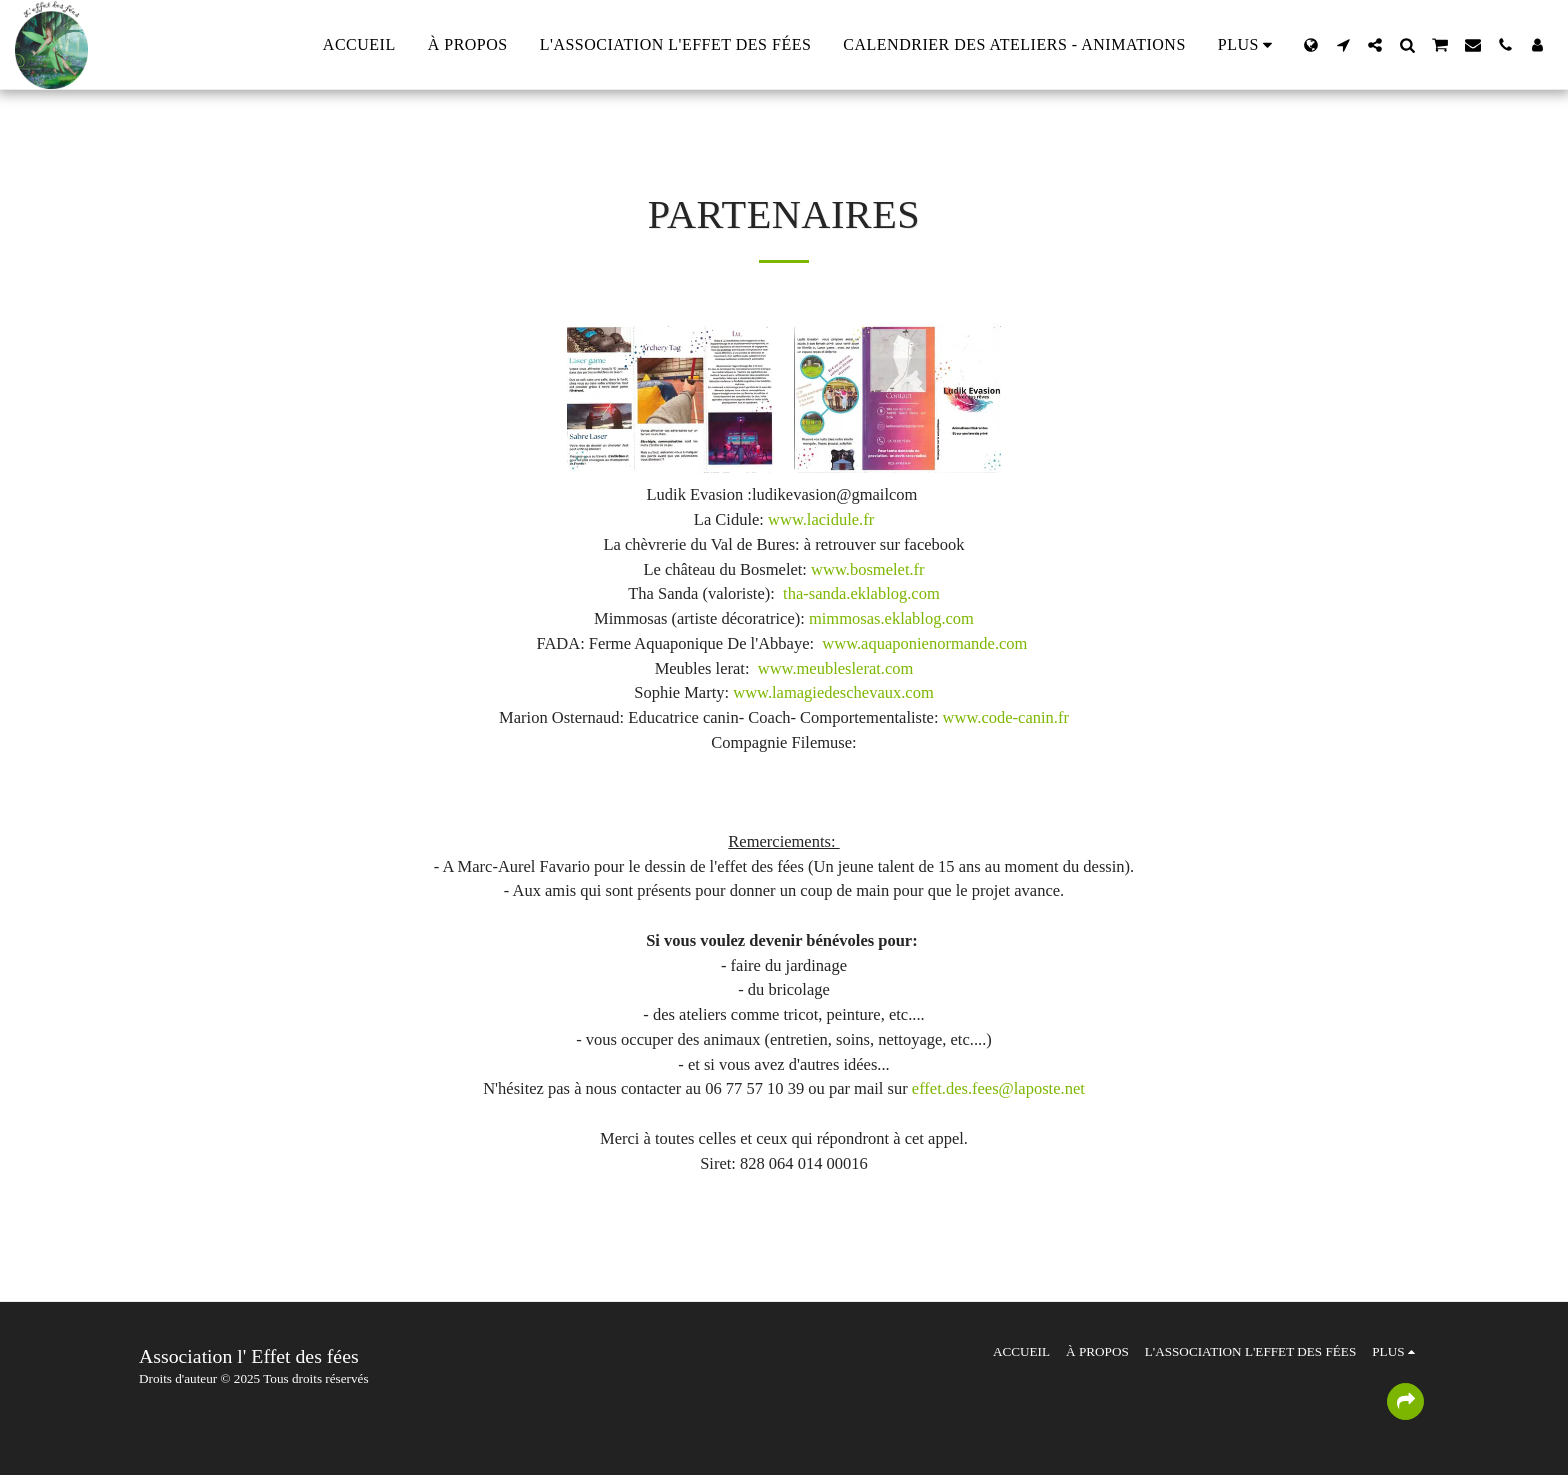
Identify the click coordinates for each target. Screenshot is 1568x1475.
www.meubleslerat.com (836, 668)
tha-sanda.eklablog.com (861, 593)
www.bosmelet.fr (868, 569)
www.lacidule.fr (821, 519)
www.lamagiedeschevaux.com (833, 692)
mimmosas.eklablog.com (891, 618)
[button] (1343, 45)
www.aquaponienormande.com (924, 643)
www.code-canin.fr (1006, 717)
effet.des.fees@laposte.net (998, 1088)
